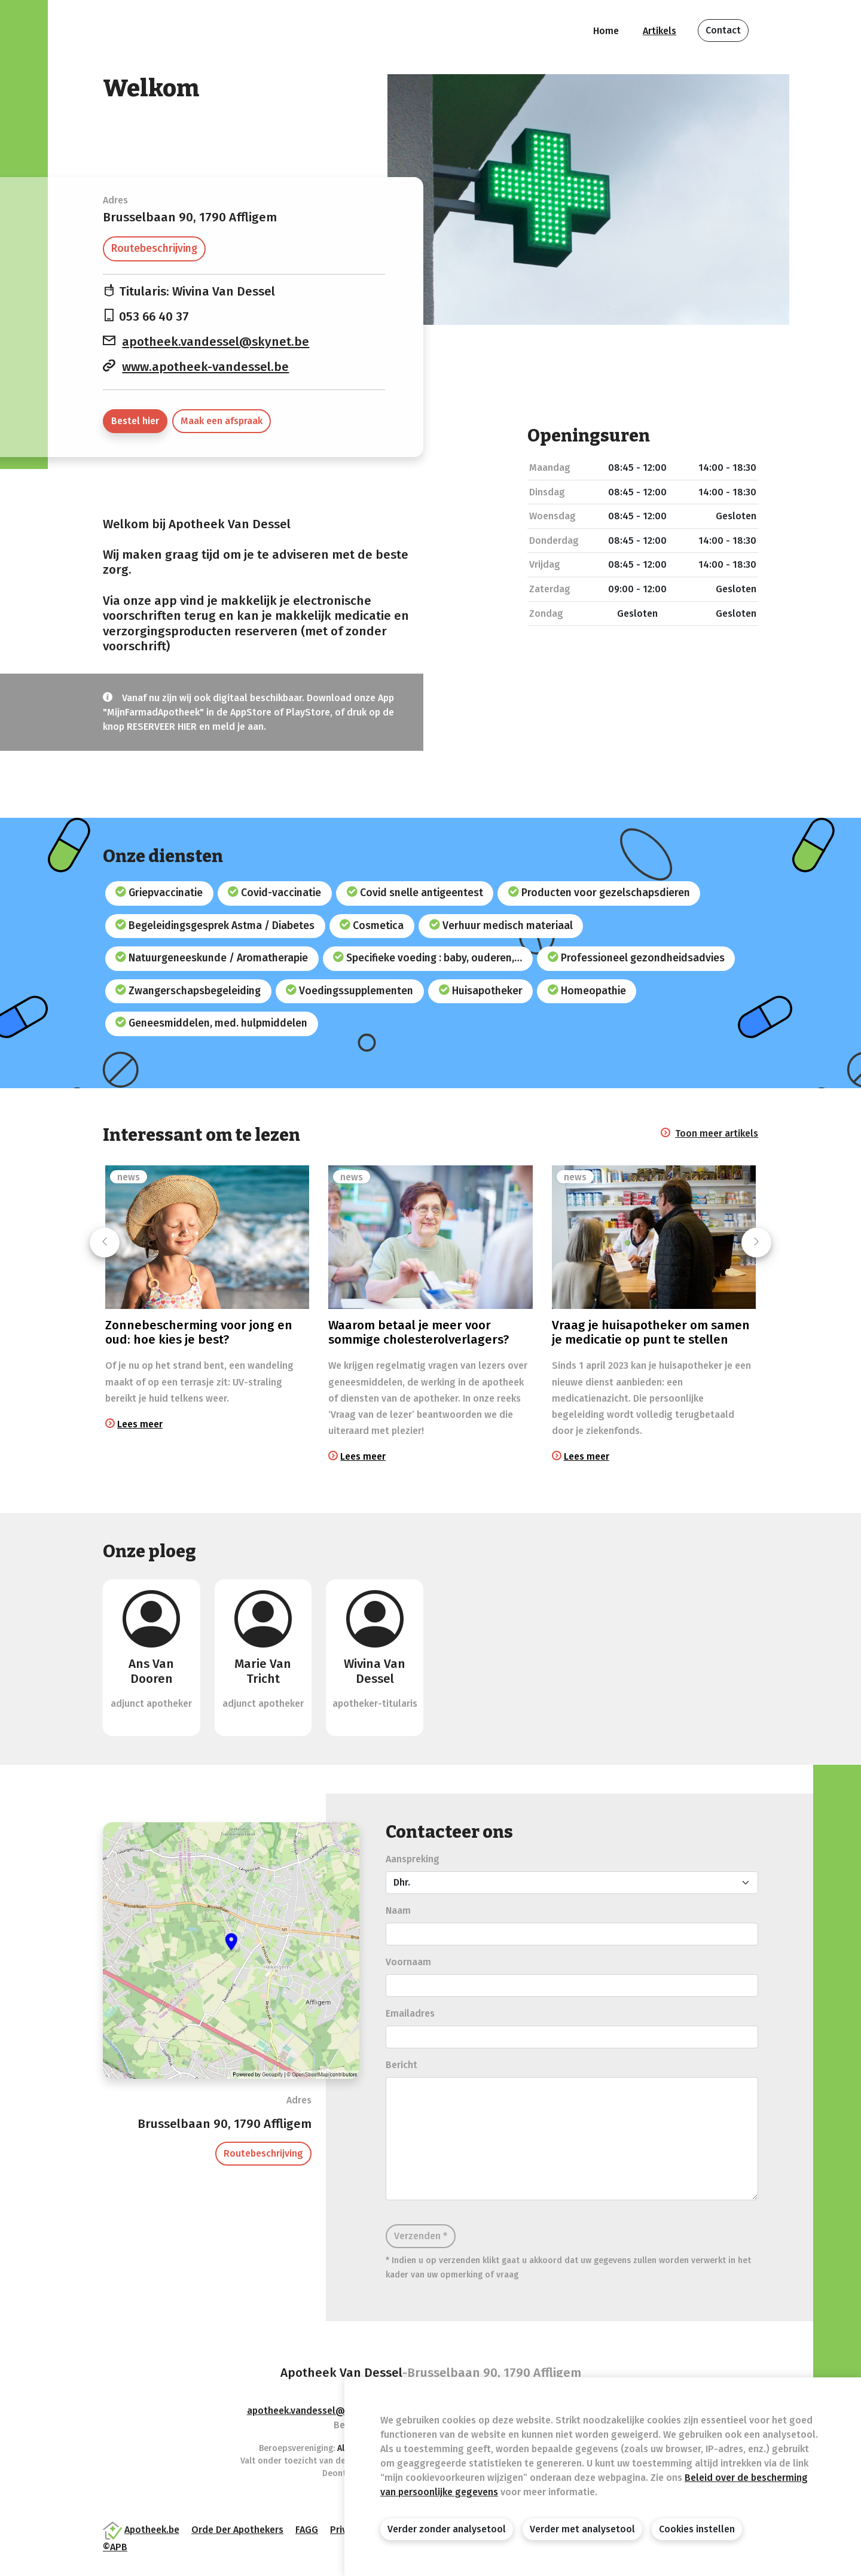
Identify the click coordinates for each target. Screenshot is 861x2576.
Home (606, 30)
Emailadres (410, 2013)
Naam (398, 1910)
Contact (723, 30)
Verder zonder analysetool (446, 2529)
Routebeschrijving (154, 248)
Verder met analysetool (582, 2529)
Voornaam (408, 1962)
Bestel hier (135, 421)
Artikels (659, 30)
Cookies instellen (697, 2529)
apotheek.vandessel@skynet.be (215, 341)
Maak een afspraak (221, 421)
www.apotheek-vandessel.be (205, 367)
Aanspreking (412, 1859)
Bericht (401, 2064)
